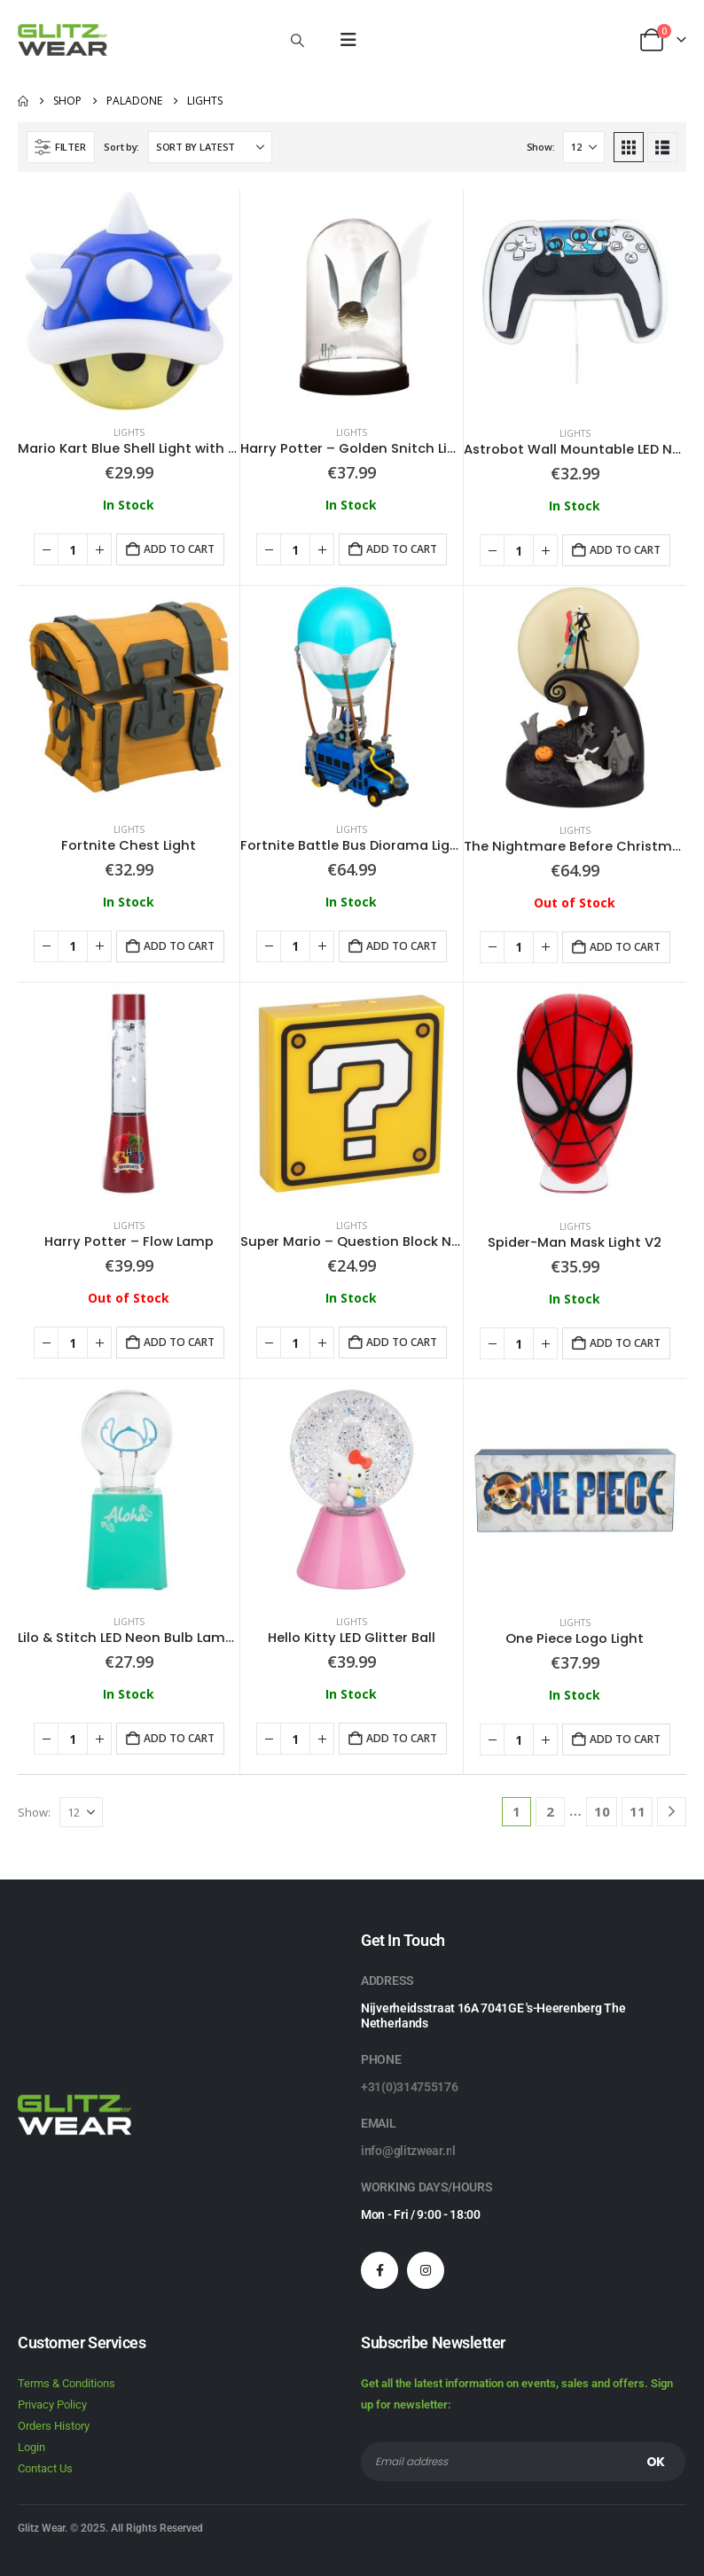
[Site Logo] (62, 40)
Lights (129, 432)
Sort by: (121, 146)
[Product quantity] (73, 549)
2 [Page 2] (550, 1811)
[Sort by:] (210, 147)
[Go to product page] (128, 300)
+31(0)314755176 (409, 2087)
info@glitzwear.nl (408, 2151)
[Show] (584, 147)
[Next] (671, 1811)
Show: (541, 146)
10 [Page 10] (602, 1811)
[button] (298, 40)
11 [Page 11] (637, 1811)
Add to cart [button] (179, 548)
